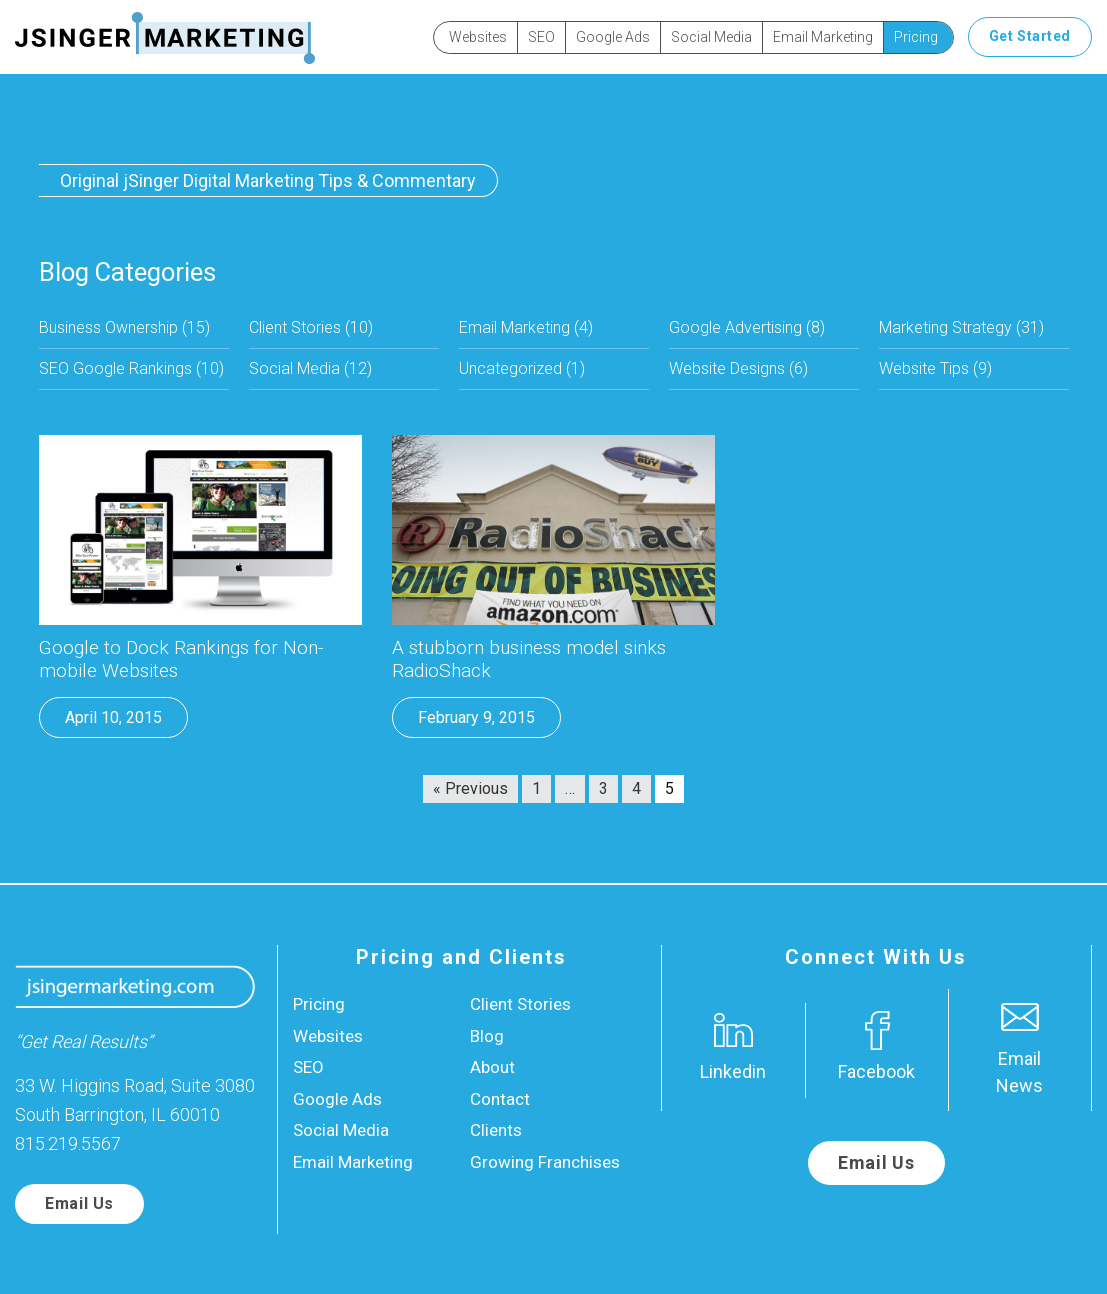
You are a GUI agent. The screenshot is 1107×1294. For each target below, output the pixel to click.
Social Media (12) (310, 368)
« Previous (470, 788)
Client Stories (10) (311, 327)
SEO (541, 37)
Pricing (916, 37)
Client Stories (520, 1004)
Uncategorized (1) (522, 368)
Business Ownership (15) (124, 327)
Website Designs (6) (738, 368)
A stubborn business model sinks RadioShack (529, 659)
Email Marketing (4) (526, 327)
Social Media (711, 37)
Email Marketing (823, 37)
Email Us (79, 1203)
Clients (496, 1130)
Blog (487, 1036)
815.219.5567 (68, 1143)
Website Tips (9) (935, 368)
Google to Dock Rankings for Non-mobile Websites (181, 659)
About (492, 1067)
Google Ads (613, 37)
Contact (500, 1099)
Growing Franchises (545, 1162)
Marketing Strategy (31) (961, 327)
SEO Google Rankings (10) (131, 368)
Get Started (1030, 36)
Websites (478, 37)
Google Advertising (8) (747, 327)
